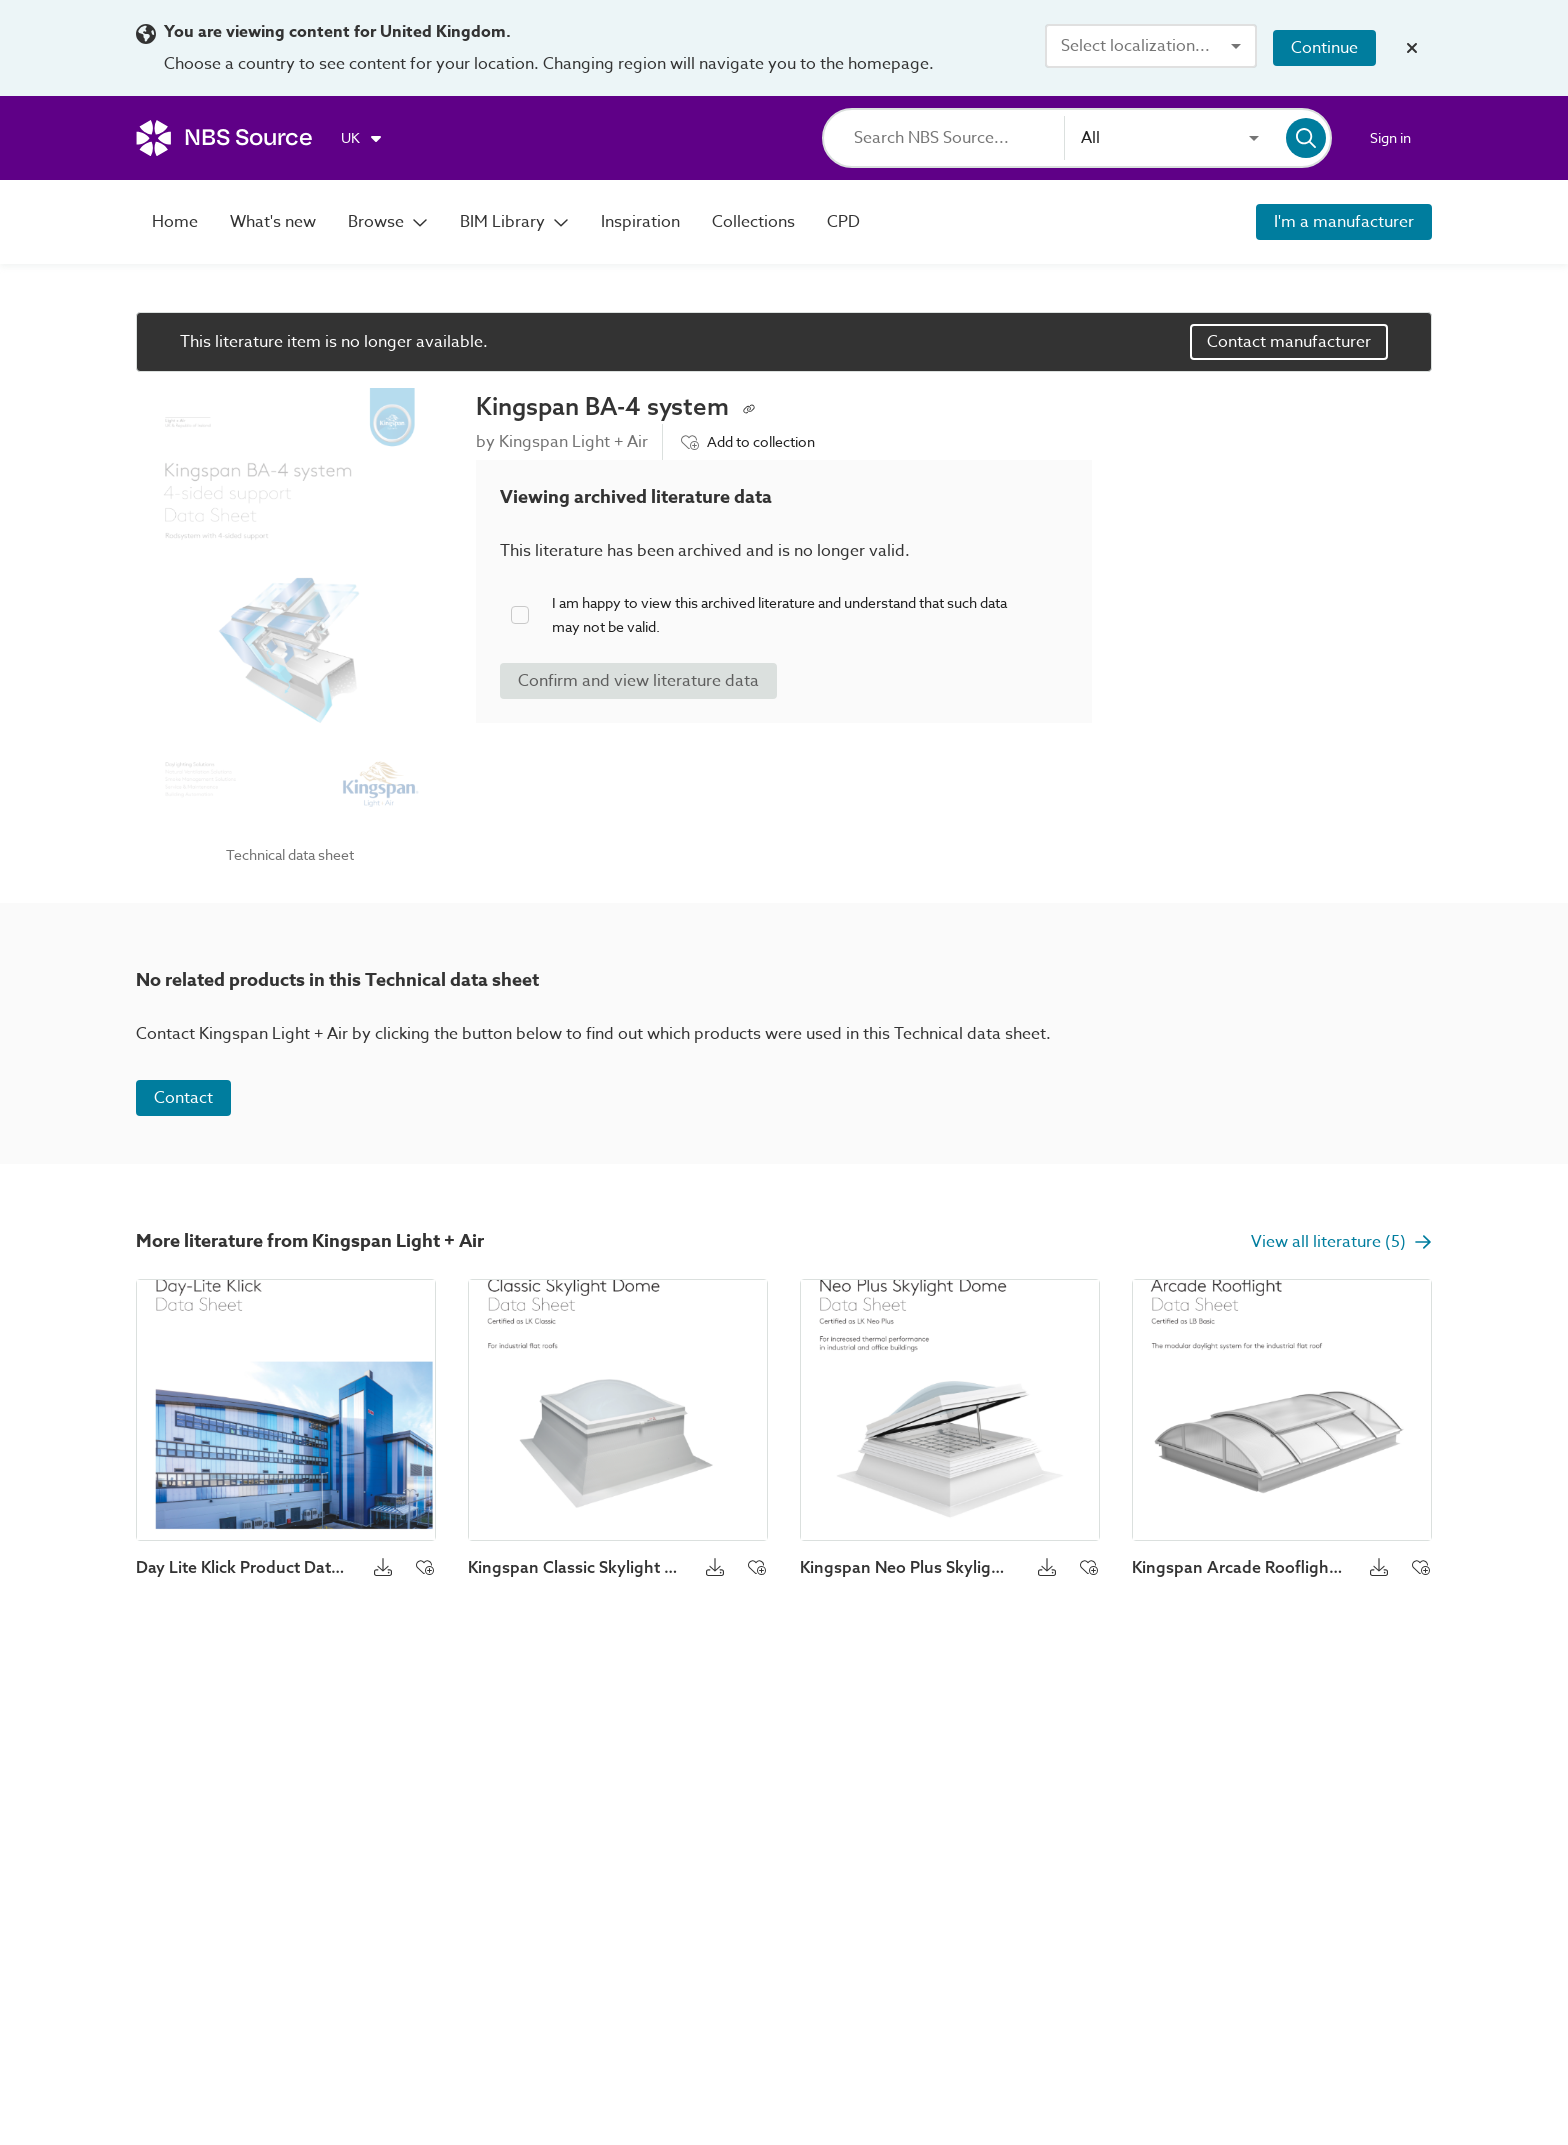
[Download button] (383, 1567)
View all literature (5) (1341, 1242)
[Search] (959, 138)
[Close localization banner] (1412, 48)
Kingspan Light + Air (573, 442)
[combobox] (1151, 46)
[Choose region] (362, 138)
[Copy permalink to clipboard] (749, 407)
